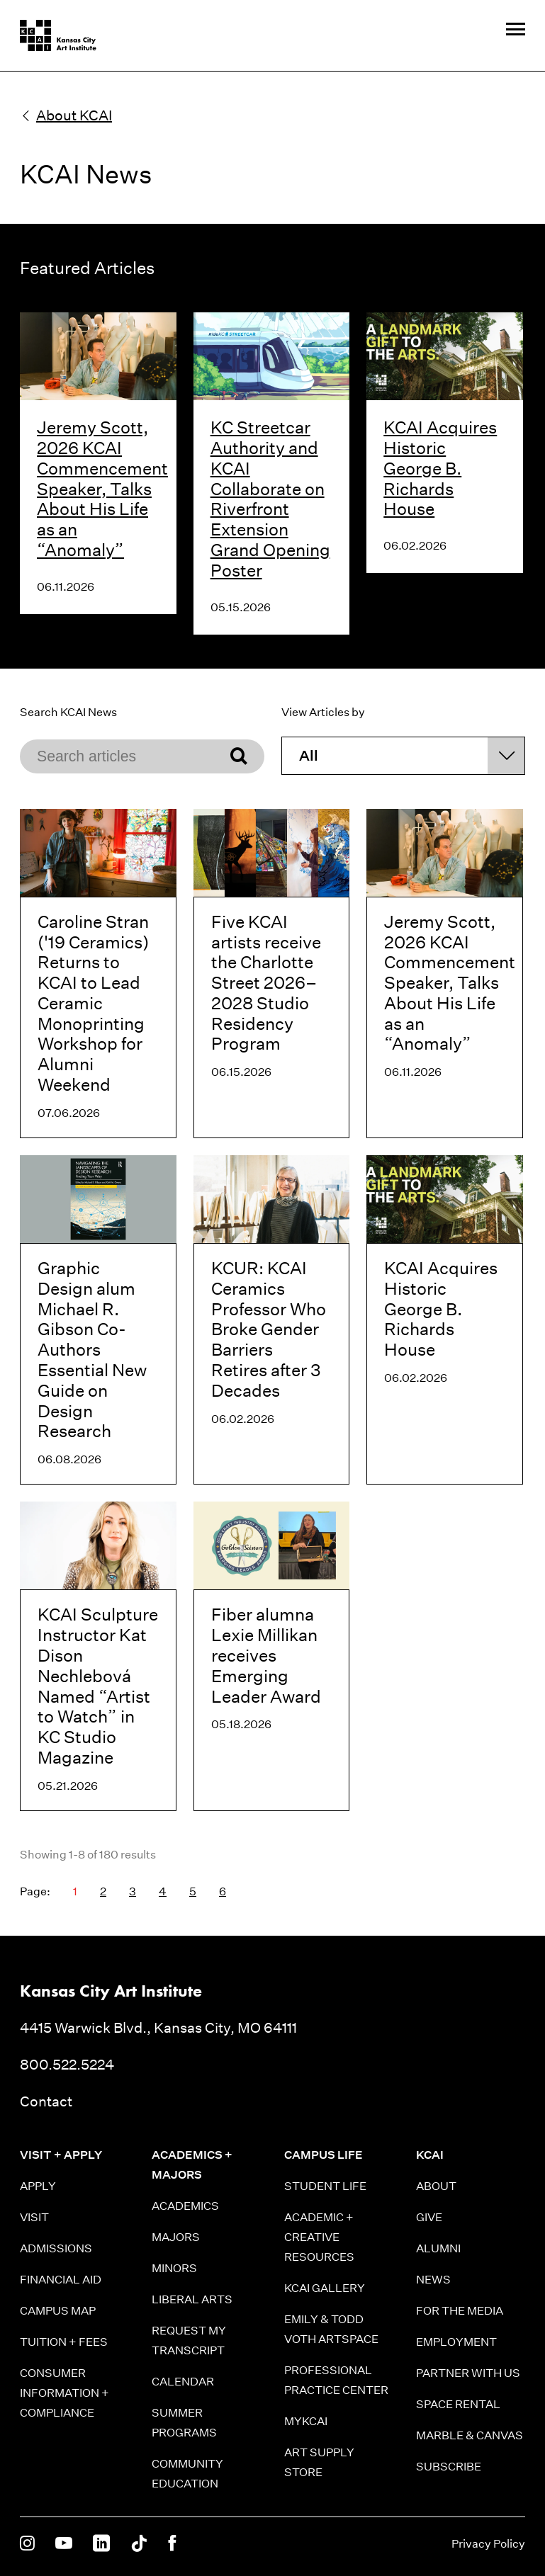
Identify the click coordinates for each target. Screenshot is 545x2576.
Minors (174, 2268)
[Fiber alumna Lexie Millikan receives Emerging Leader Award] (271, 1656)
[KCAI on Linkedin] (101, 2544)
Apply (38, 2186)
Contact (46, 2101)
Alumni (438, 2248)
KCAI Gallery (324, 2288)
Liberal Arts (192, 2299)
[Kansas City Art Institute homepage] (58, 35)
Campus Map (58, 2310)
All (308, 755)
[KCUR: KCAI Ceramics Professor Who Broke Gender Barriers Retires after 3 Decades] (271, 1320)
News (433, 2279)
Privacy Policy (488, 2544)
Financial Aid (60, 2279)
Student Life (325, 2186)
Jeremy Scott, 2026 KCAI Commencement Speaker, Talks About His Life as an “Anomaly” (102, 488)
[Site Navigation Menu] (516, 30)
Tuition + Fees (64, 2342)
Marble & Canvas (469, 2435)
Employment (456, 2342)
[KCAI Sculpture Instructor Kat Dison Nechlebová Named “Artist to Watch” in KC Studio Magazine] (98, 1656)
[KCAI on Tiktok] (138, 2544)
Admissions (56, 2248)
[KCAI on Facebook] (172, 2544)
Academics (185, 2206)
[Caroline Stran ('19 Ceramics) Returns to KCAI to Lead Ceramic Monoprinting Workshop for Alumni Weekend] (98, 973)
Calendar (183, 2381)
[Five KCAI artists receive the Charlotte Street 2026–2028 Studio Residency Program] (271, 973)
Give (429, 2217)
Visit (34, 2217)
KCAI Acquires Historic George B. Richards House (440, 467)
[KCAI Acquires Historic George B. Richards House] (444, 1320)
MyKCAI (305, 2421)
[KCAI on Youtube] (63, 2544)
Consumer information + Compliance (64, 2392)
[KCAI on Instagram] (27, 2544)
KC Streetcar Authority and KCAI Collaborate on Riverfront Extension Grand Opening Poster (270, 498)
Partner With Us (468, 2373)
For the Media (459, 2310)
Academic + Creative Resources (319, 2237)
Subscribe (448, 2466)
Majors (176, 2237)
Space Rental (458, 2404)
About (436, 2186)
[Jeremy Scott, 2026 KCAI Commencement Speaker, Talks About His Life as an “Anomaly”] (444, 973)
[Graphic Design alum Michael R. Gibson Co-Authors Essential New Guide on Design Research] (98, 1320)
